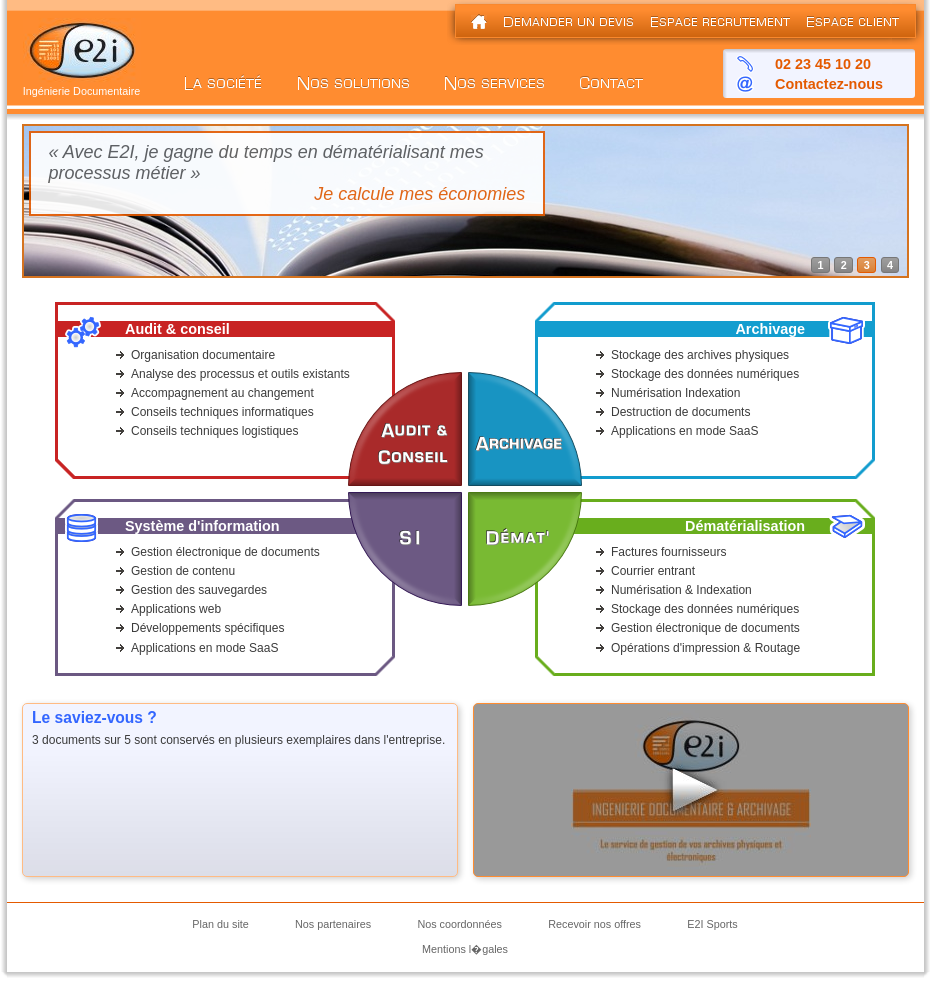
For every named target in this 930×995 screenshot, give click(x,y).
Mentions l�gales (465, 949)
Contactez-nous (829, 84)
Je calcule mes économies (419, 194)
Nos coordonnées (459, 924)
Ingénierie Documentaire (82, 86)
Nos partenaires (333, 924)
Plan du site (220, 924)
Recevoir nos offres (594, 924)
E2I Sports (712, 924)
